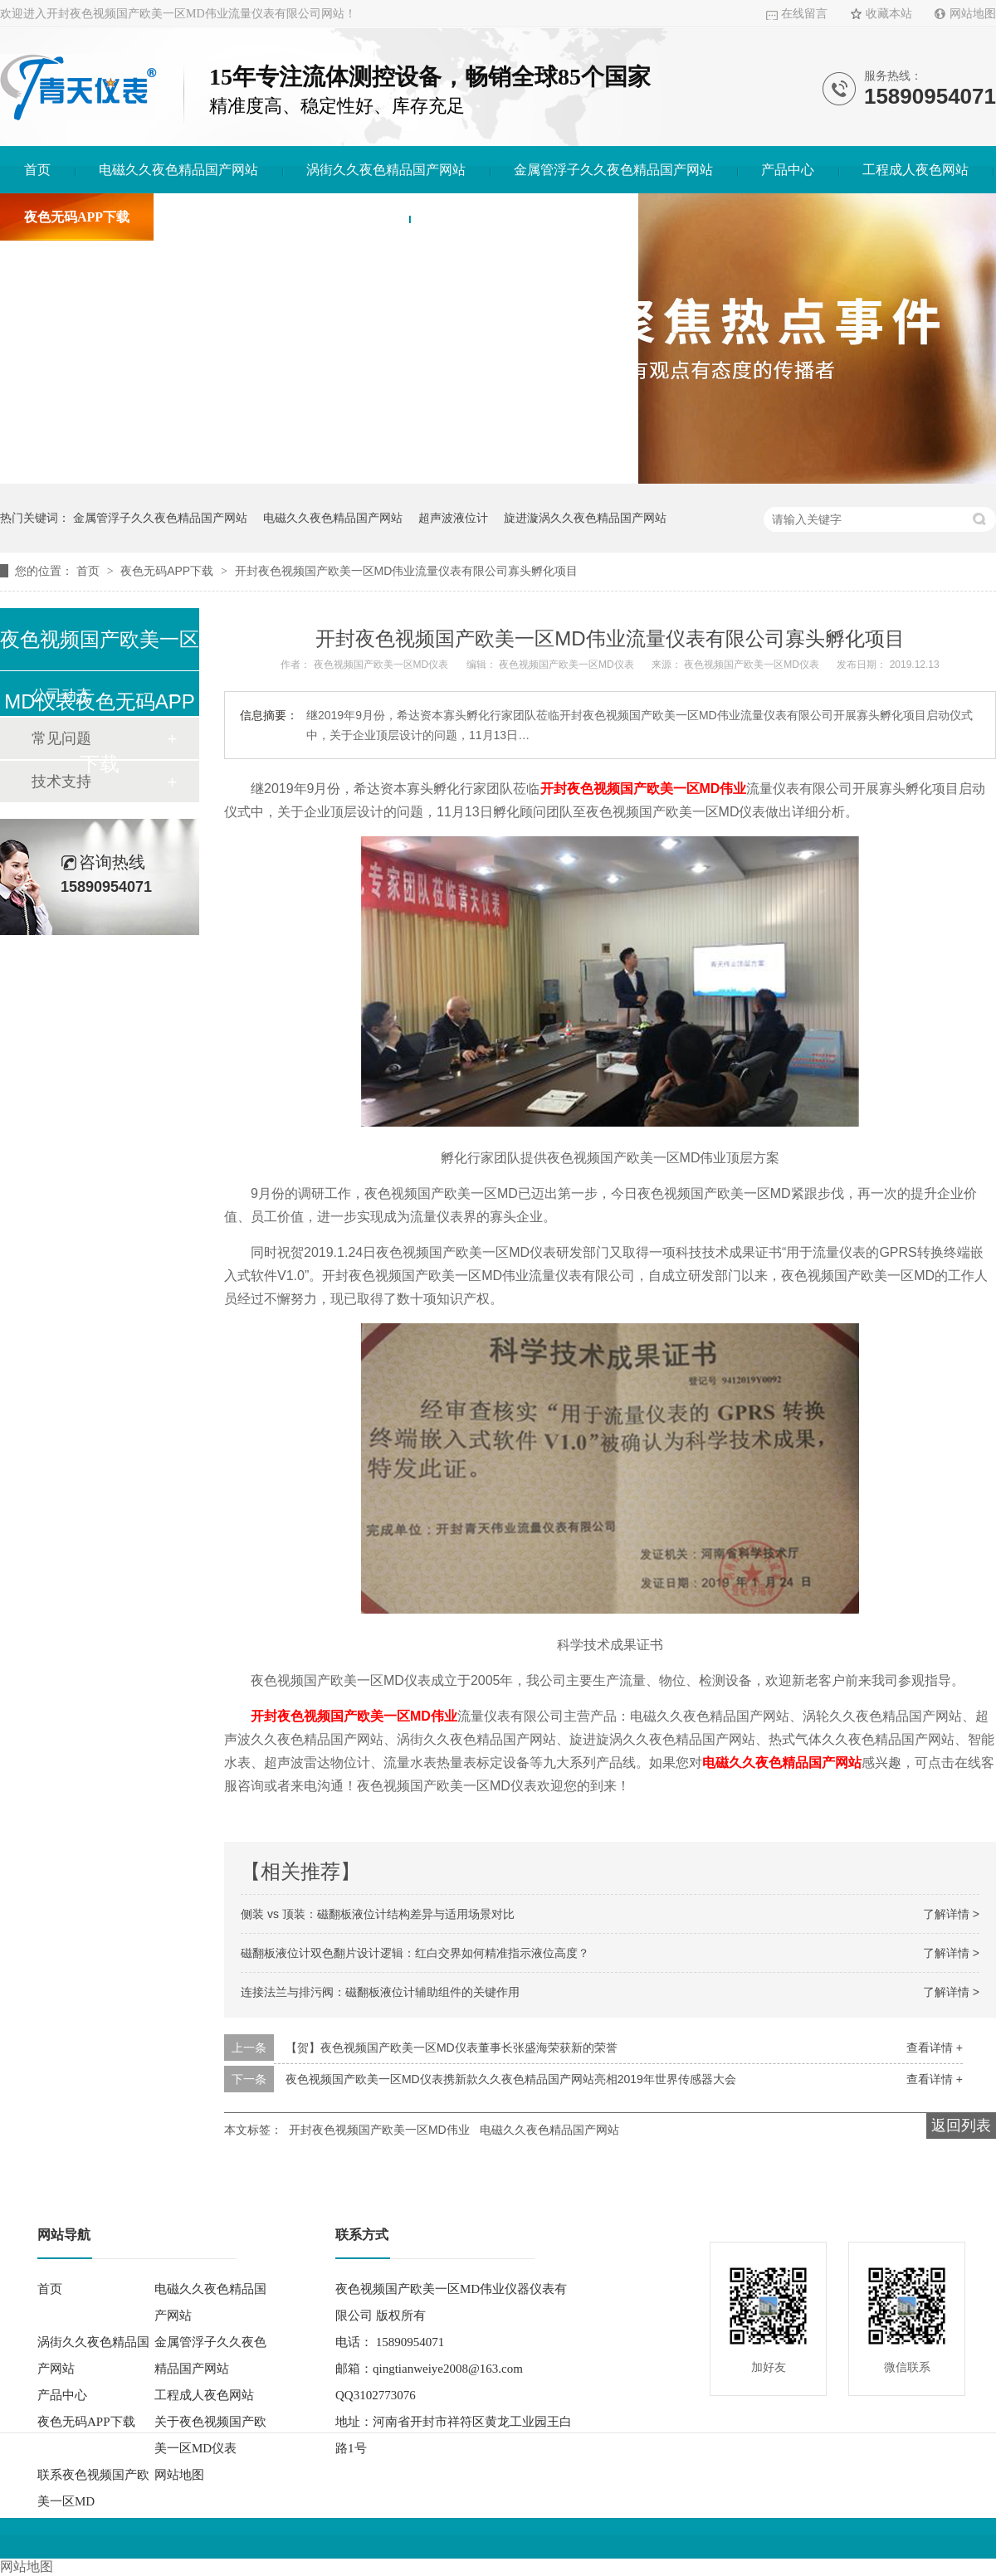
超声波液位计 (453, 517)
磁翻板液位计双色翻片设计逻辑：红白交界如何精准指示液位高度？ (415, 1953)
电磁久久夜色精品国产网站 (178, 170)
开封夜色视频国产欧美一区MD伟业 (354, 1716)
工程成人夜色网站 (915, 170)
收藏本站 (889, 13)
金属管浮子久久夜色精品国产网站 (613, 170)
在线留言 (804, 13)
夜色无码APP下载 (76, 217)
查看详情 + (934, 2047)
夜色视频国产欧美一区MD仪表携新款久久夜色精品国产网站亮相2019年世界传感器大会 (511, 2079)
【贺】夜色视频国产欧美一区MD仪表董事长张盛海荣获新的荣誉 (452, 2047)
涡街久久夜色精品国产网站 (386, 170)
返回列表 (961, 2125)
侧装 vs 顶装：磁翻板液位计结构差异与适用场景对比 (378, 1914)
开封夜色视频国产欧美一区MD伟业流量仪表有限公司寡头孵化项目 (407, 570)
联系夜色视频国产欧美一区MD (523, 217)
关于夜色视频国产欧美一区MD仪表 (281, 217)
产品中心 (787, 170)
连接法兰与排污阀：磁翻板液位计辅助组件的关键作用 (380, 1992)
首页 (37, 170)
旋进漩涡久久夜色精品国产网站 (585, 517)
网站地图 (973, 13)
